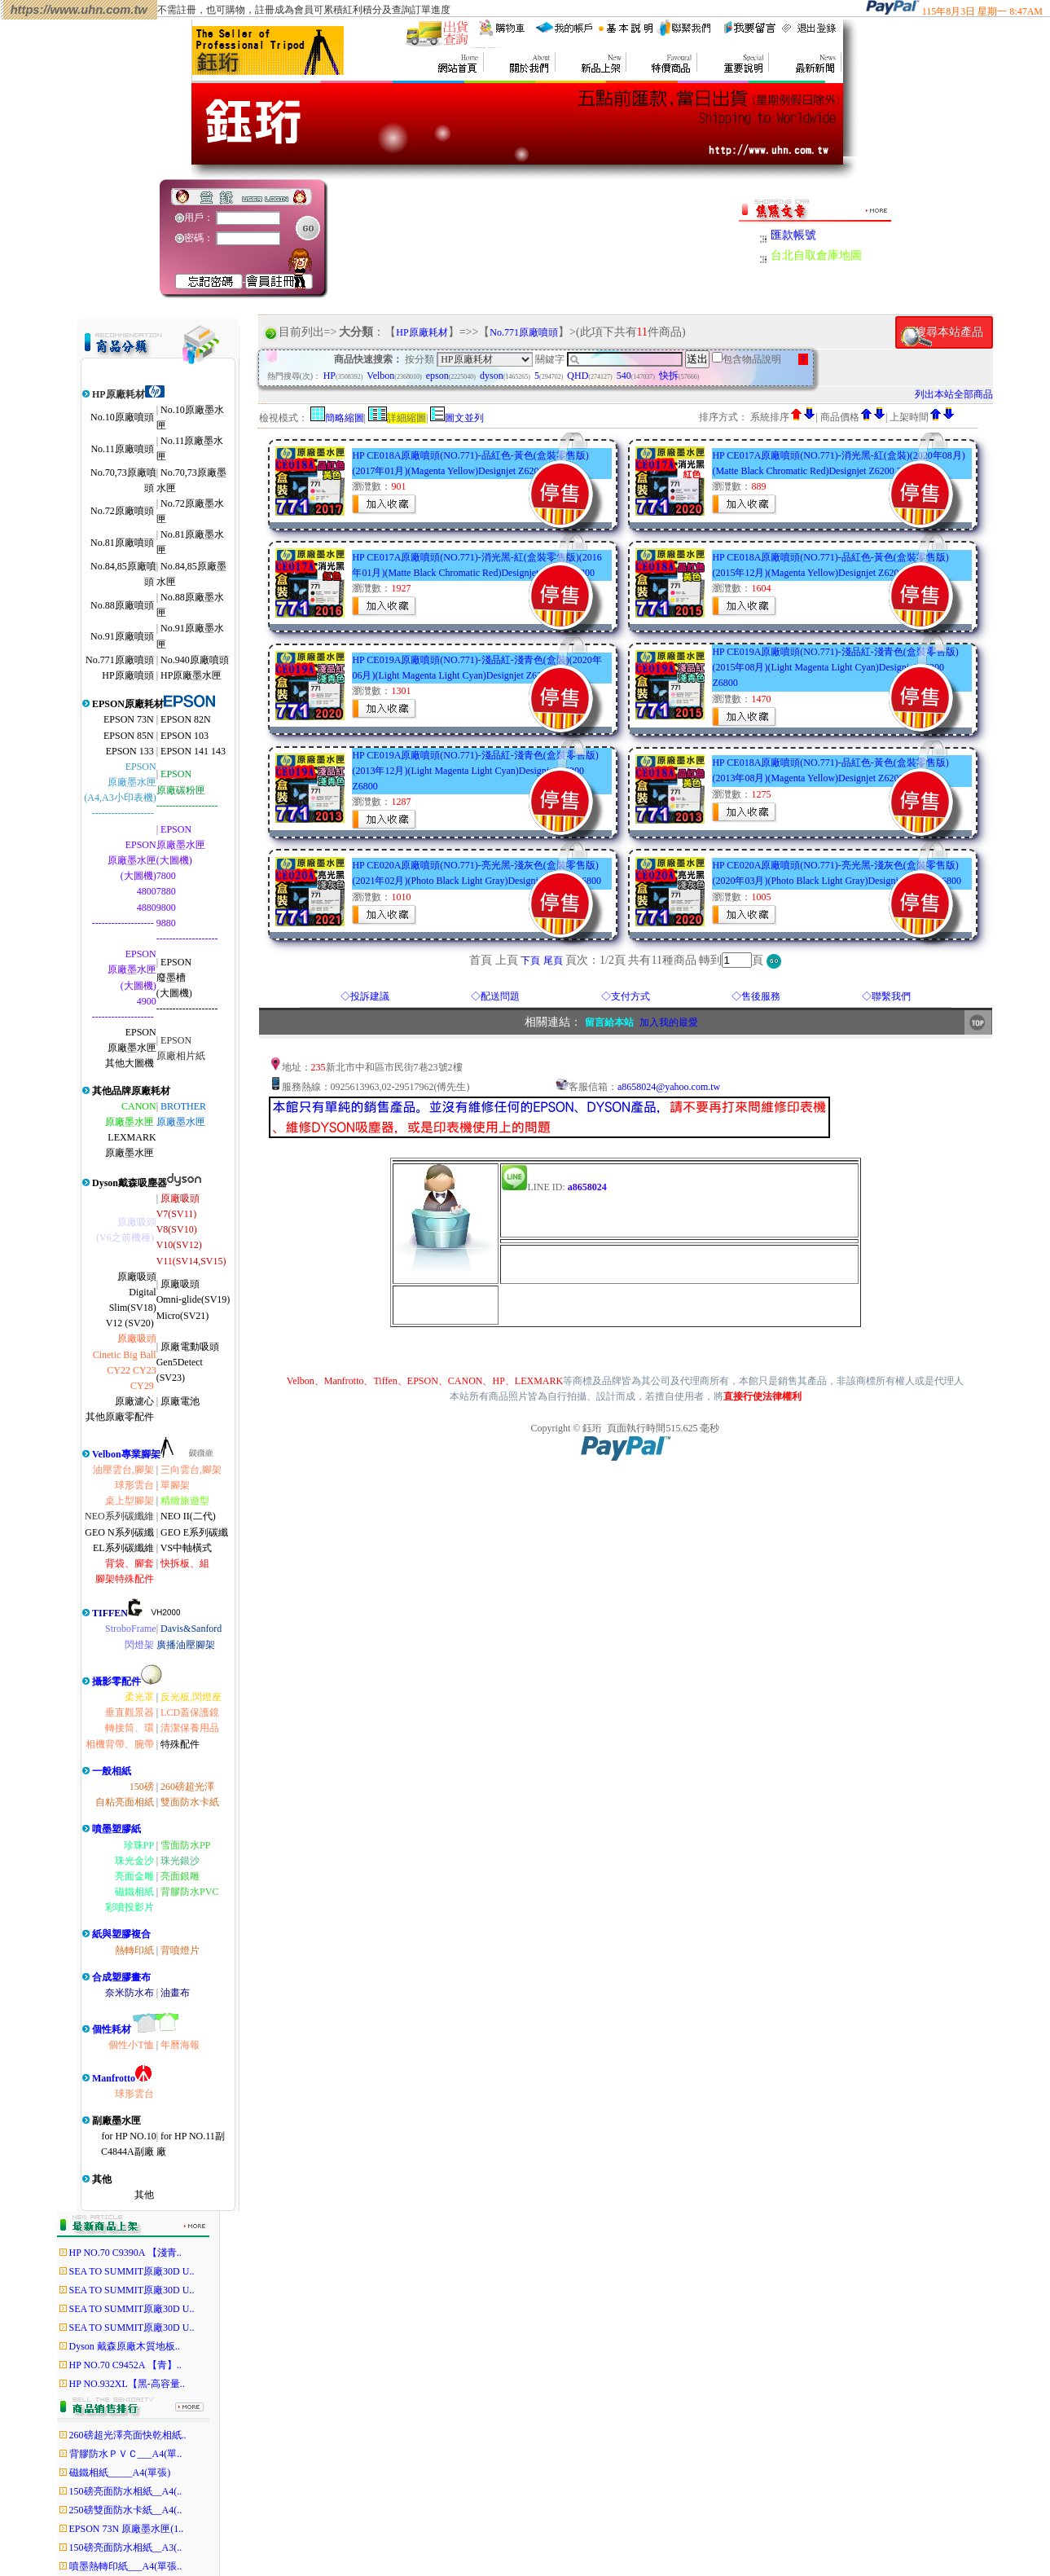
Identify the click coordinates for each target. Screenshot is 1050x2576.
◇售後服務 (755, 996)
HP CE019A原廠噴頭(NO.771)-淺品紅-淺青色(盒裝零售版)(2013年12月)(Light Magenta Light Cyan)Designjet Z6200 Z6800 (475, 771)
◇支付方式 (625, 996)
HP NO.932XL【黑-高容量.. (127, 2383)
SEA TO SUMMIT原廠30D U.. (132, 2271)
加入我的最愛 (668, 1022)
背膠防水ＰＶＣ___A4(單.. (125, 2454)
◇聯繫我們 (886, 996)
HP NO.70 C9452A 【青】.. (125, 2365)
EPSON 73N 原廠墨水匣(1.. (126, 2528)
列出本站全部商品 (954, 394)
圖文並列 (464, 418)
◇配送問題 (495, 996)
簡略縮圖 (344, 418)
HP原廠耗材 (421, 332)
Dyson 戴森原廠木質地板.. (124, 2346)
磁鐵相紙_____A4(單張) (120, 2472)
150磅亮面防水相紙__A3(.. (125, 2547)
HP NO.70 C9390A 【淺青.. (125, 2252)
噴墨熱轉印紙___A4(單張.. (125, 2566)
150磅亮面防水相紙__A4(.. (125, 2491)
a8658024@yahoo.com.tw (668, 1086)
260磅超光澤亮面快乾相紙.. (128, 2435)
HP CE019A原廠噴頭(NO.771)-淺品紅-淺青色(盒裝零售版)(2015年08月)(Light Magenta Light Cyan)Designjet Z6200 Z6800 (835, 667)
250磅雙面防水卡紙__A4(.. (125, 2510)
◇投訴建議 (364, 996)
